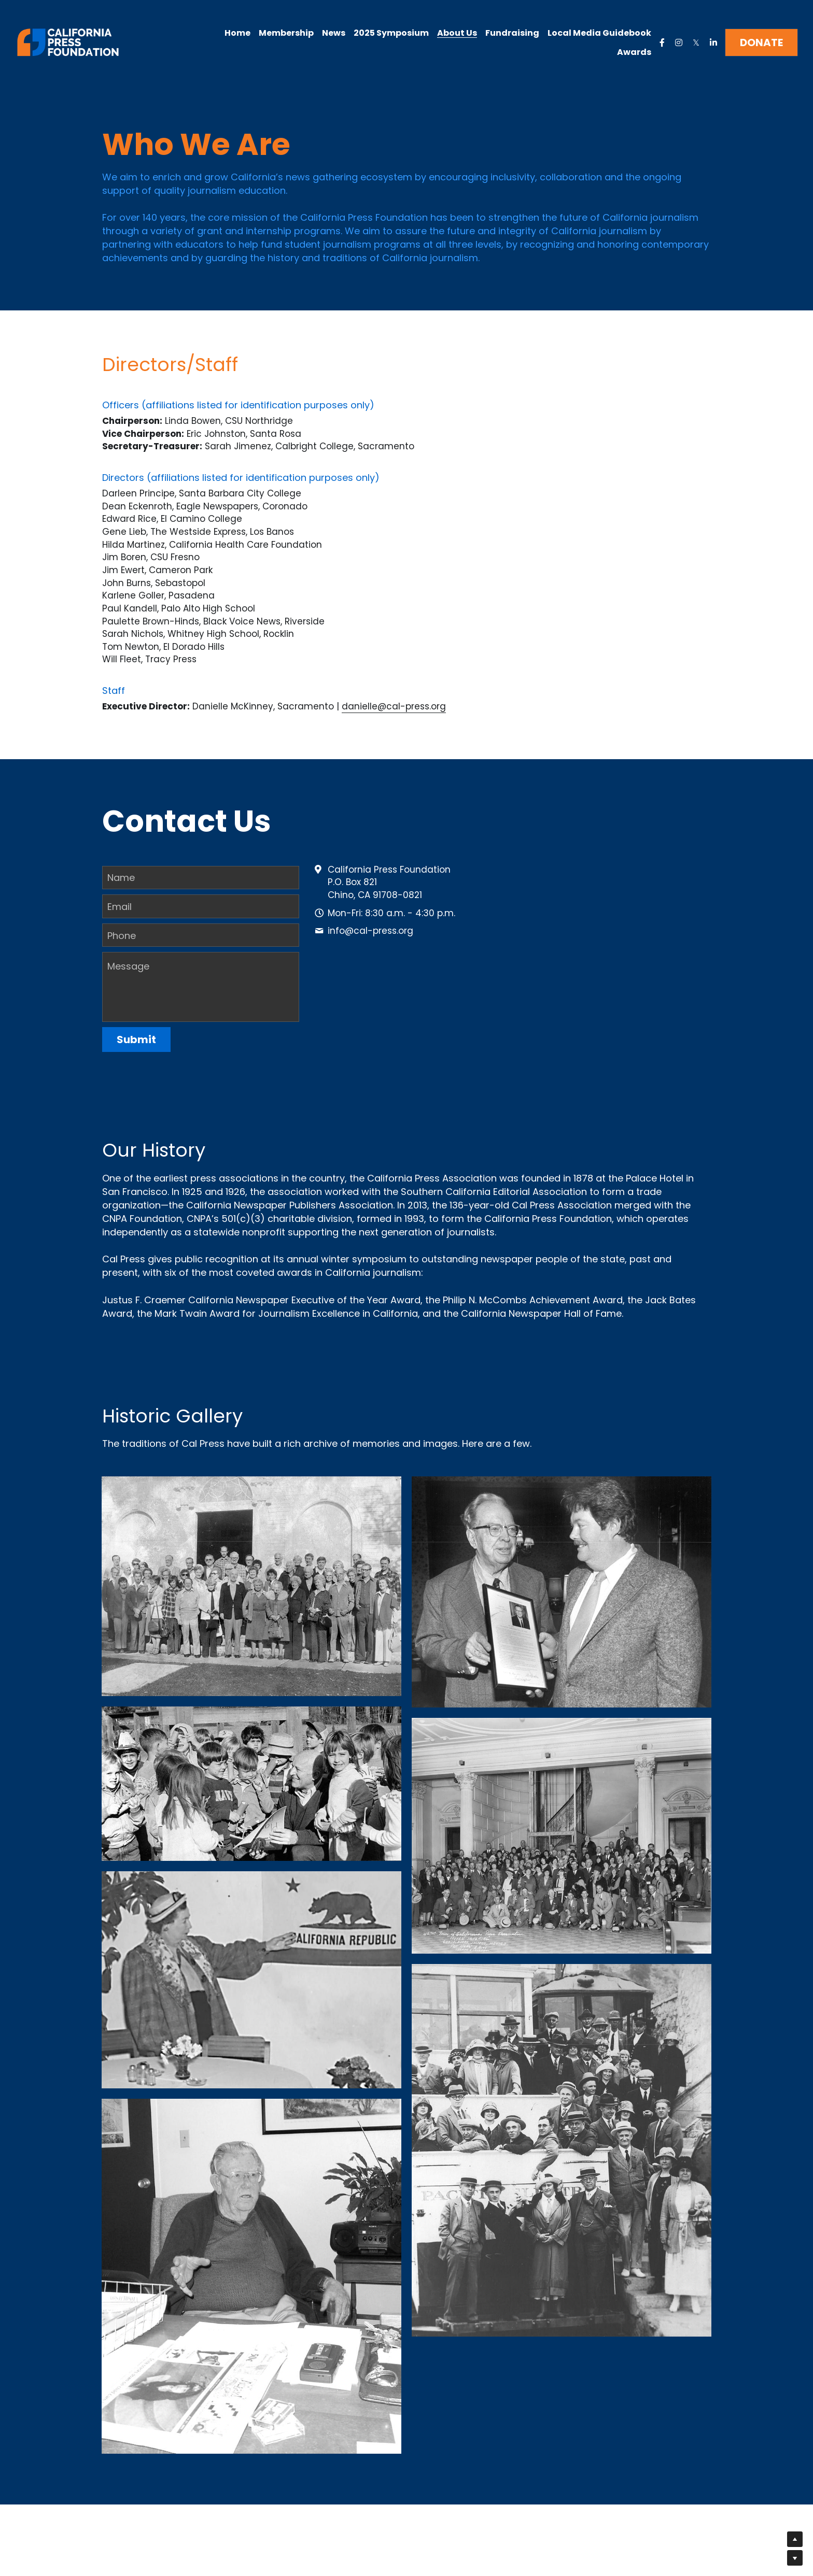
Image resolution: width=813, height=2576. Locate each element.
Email (119, 902)
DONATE (761, 42)
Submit (136, 1036)
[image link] (68, 41)
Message (128, 963)
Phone (121, 932)
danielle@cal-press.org (394, 708)
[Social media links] (662, 42)
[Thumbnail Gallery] (251, 1583)
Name (121, 873)
